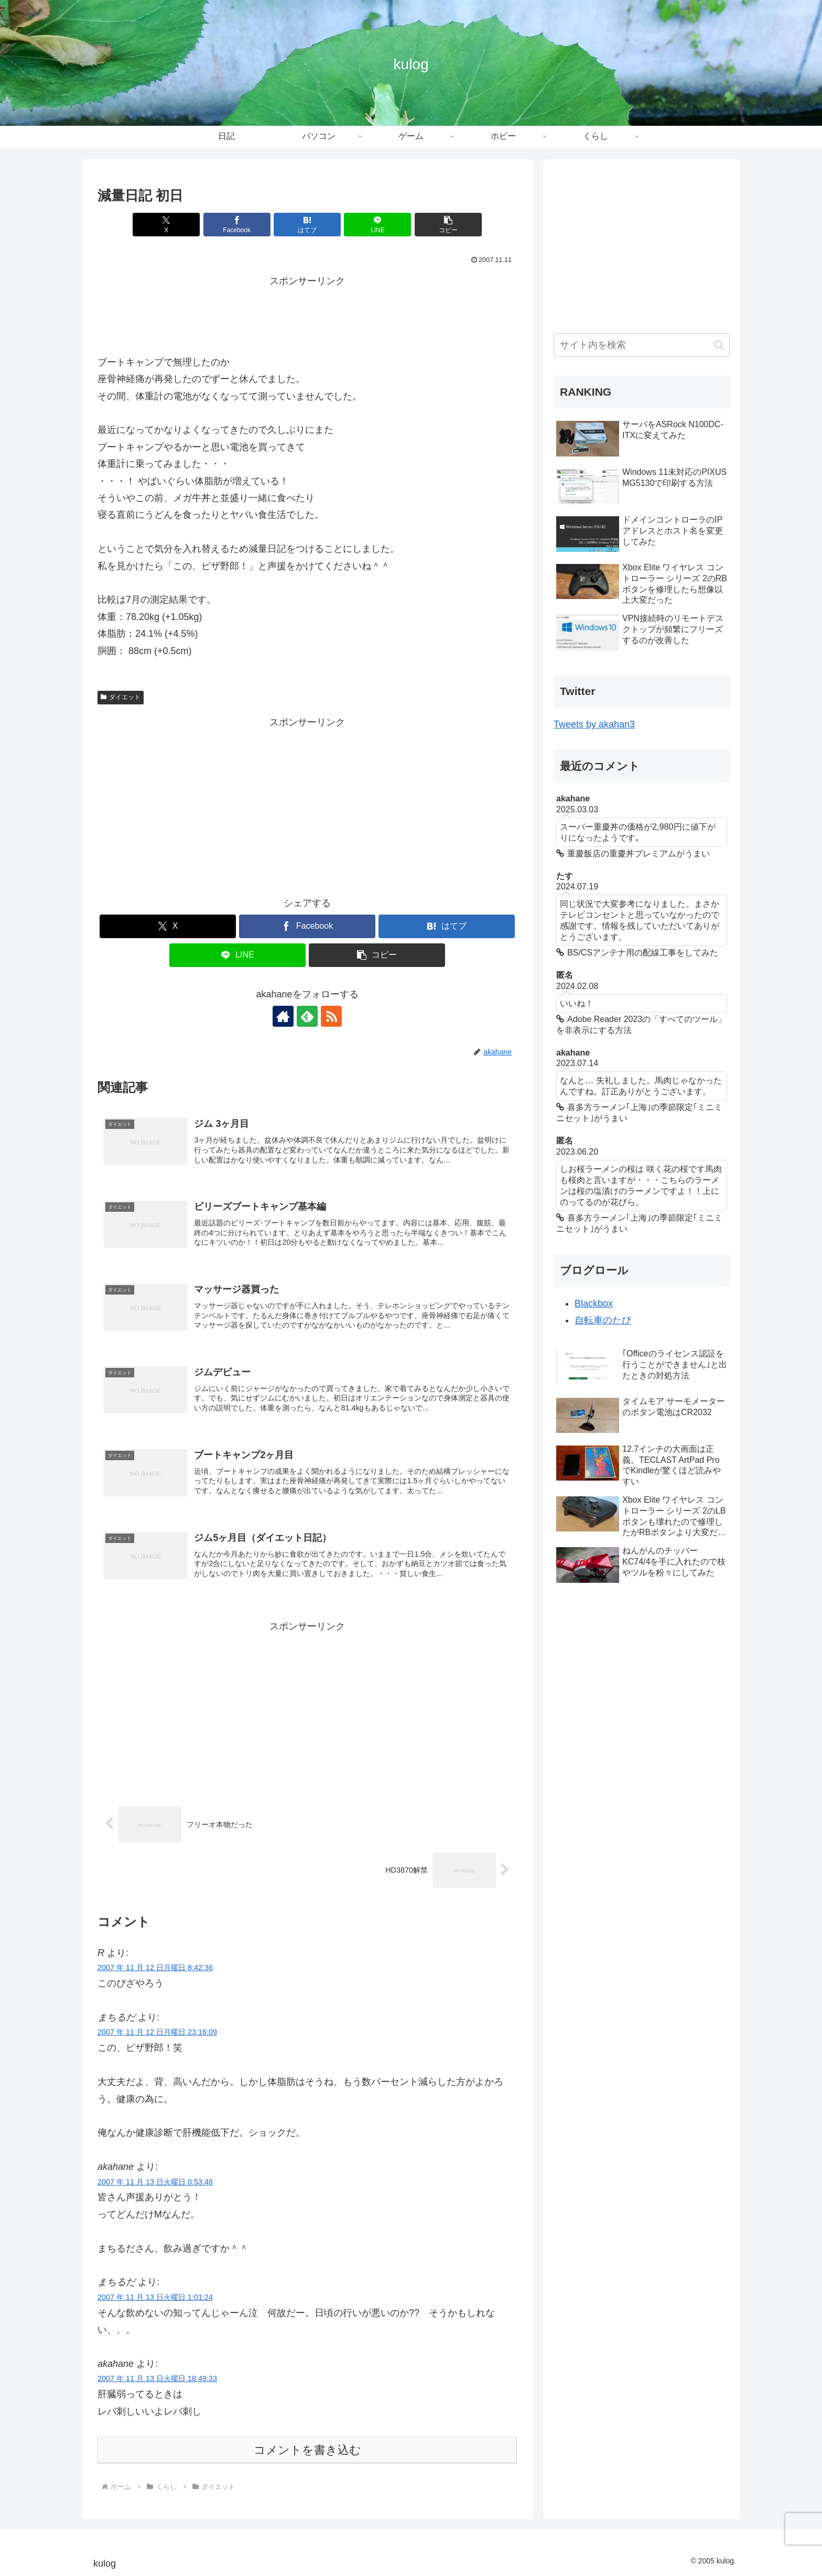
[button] (448, 224)
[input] (642, 345)
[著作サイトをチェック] (283, 1016)
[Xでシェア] (166, 224)
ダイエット (120, 697)
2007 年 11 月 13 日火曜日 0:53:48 (155, 2182)
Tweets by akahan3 (594, 724)
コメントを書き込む (307, 2450)
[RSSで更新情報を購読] (331, 1016)
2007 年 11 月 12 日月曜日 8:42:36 (155, 1967)
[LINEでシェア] (377, 224)
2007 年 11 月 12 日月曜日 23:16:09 (157, 2032)
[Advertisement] (307, 312)
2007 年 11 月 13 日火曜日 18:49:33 (157, 2378)
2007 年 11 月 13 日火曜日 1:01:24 (155, 2297)
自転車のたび (603, 1320)
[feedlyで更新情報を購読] (307, 1016)
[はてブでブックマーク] (307, 224)
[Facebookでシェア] (237, 224)
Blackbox (594, 1303)
